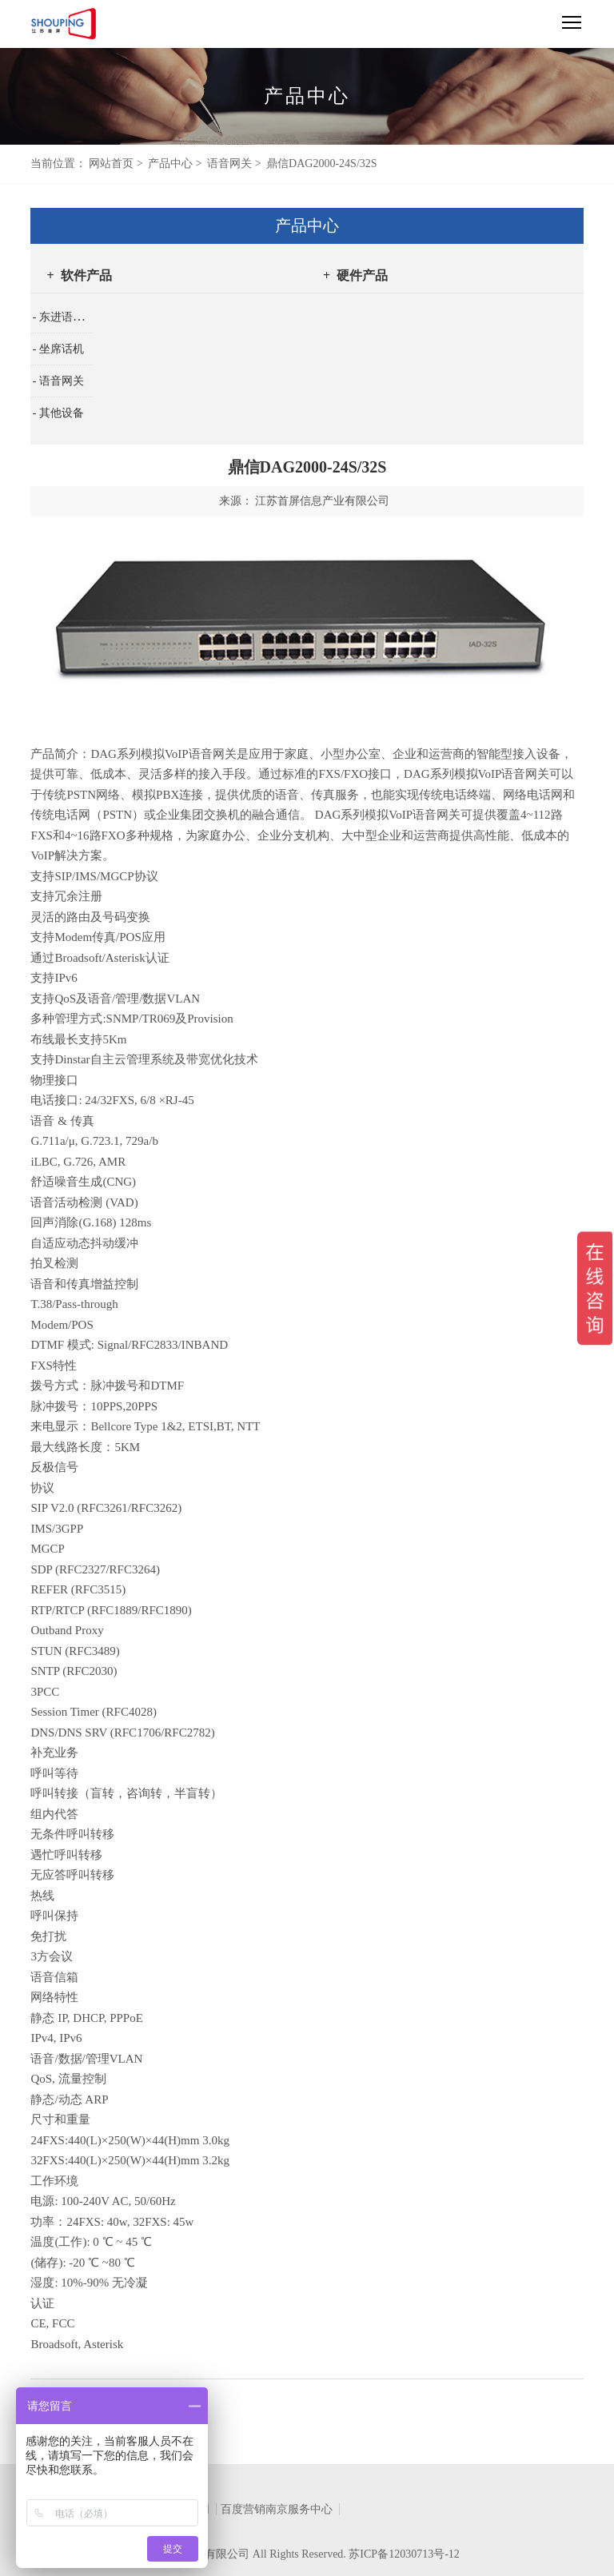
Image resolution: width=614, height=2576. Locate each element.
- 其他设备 (58, 413)
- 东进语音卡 (64, 317)
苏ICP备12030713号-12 (404, 2554)
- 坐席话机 (58, 349)
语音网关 (229, 163)
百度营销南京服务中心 (277, 2509)
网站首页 (111, 163)
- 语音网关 (58, 381)
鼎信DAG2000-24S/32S (321, 163)
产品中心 (170, 163)
